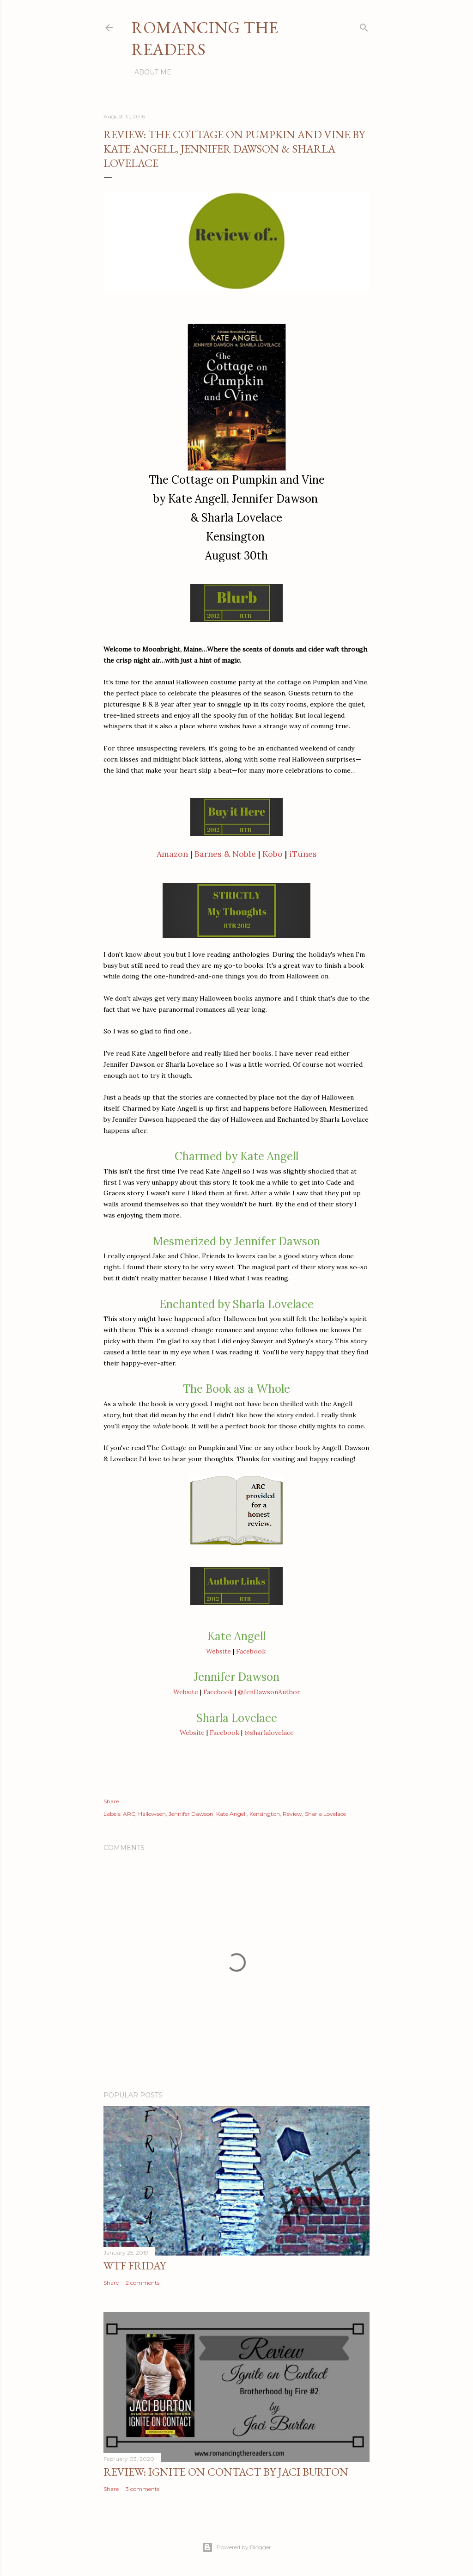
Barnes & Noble (225, 853)
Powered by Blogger (236, 2547)
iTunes (303, 853)
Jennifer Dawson (191, 1813)
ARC (129, 1813)
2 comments (142, 2282)
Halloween (152, 1813)
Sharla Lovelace (325, 1813)
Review (292, 1813)
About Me (152, 72)
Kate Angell (231, 1813)
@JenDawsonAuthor (269, 1692)
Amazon (172, 853)
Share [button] (111, 1801)
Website (218, 1651)
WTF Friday (134, 2265)
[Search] (364, 26)
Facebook (251, 1651)
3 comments (142, 2488)
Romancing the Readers (204, 38)
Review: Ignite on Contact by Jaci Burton (225, 2472)
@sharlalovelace (269, 1732)
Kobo (272, 853)
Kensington (264, 1813)
